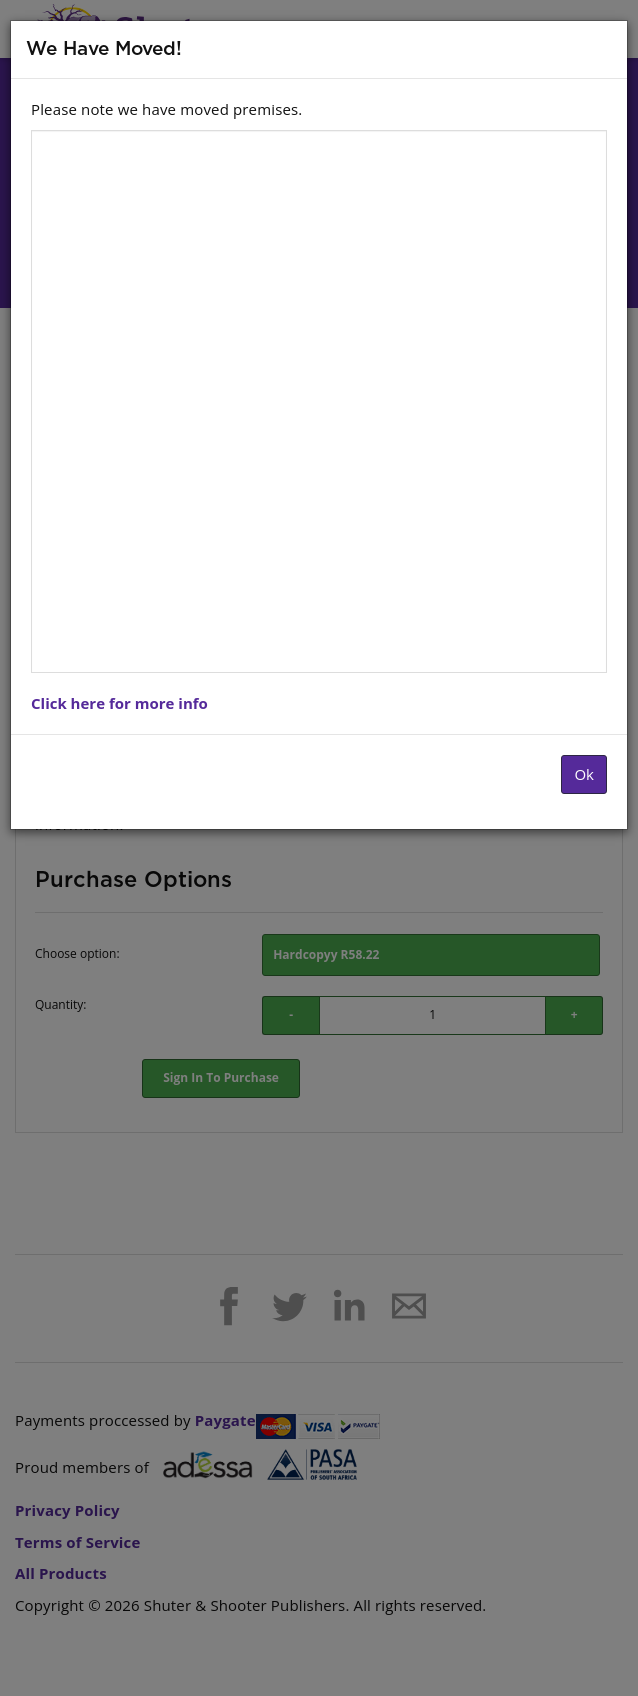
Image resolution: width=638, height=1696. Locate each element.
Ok (584, 774)
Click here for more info (119, 703)
